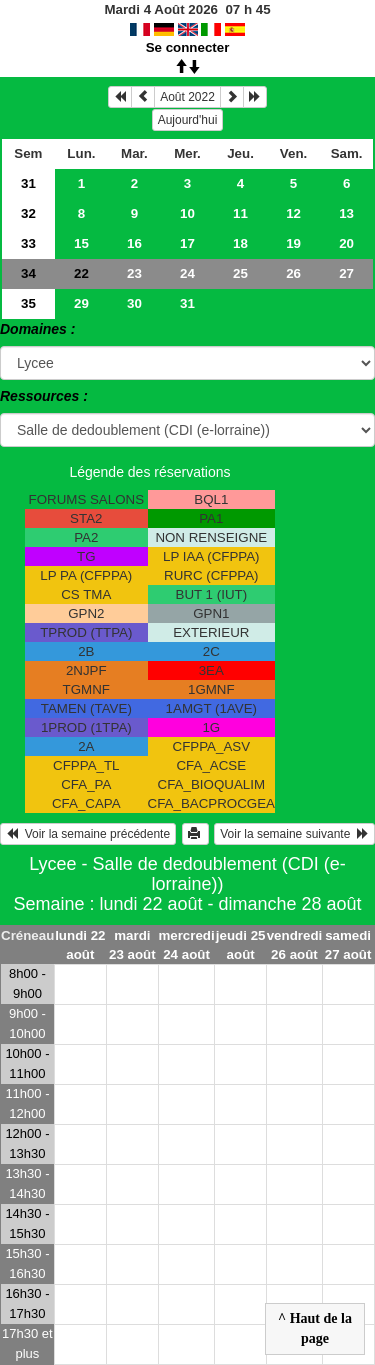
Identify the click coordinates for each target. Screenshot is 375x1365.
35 (28, 303)
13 (346, 213)
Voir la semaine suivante (294, 834)
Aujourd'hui (188, 120)
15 (81, 243)
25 (240, 273)
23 (134, 273)
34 (28, 273)
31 (28, 183)
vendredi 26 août (295, 945)
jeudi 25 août (241, 945)
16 (134, 243)
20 (346, 243)
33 (28, 243)
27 (346, 273)
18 (240, 243)
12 (293, 213)
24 (187, 273)
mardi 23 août (132, 945)
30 (134, 303)
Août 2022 (187, 97)
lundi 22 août (80, 945)
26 (293, 273)
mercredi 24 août (186, 945)
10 (187, 213)
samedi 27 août (348, 945)
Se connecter (188, 47)
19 (293, 243)
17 (187, 243)
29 (81, 303)
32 (28, 213)
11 (240, 213)
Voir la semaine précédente (88, 834)
